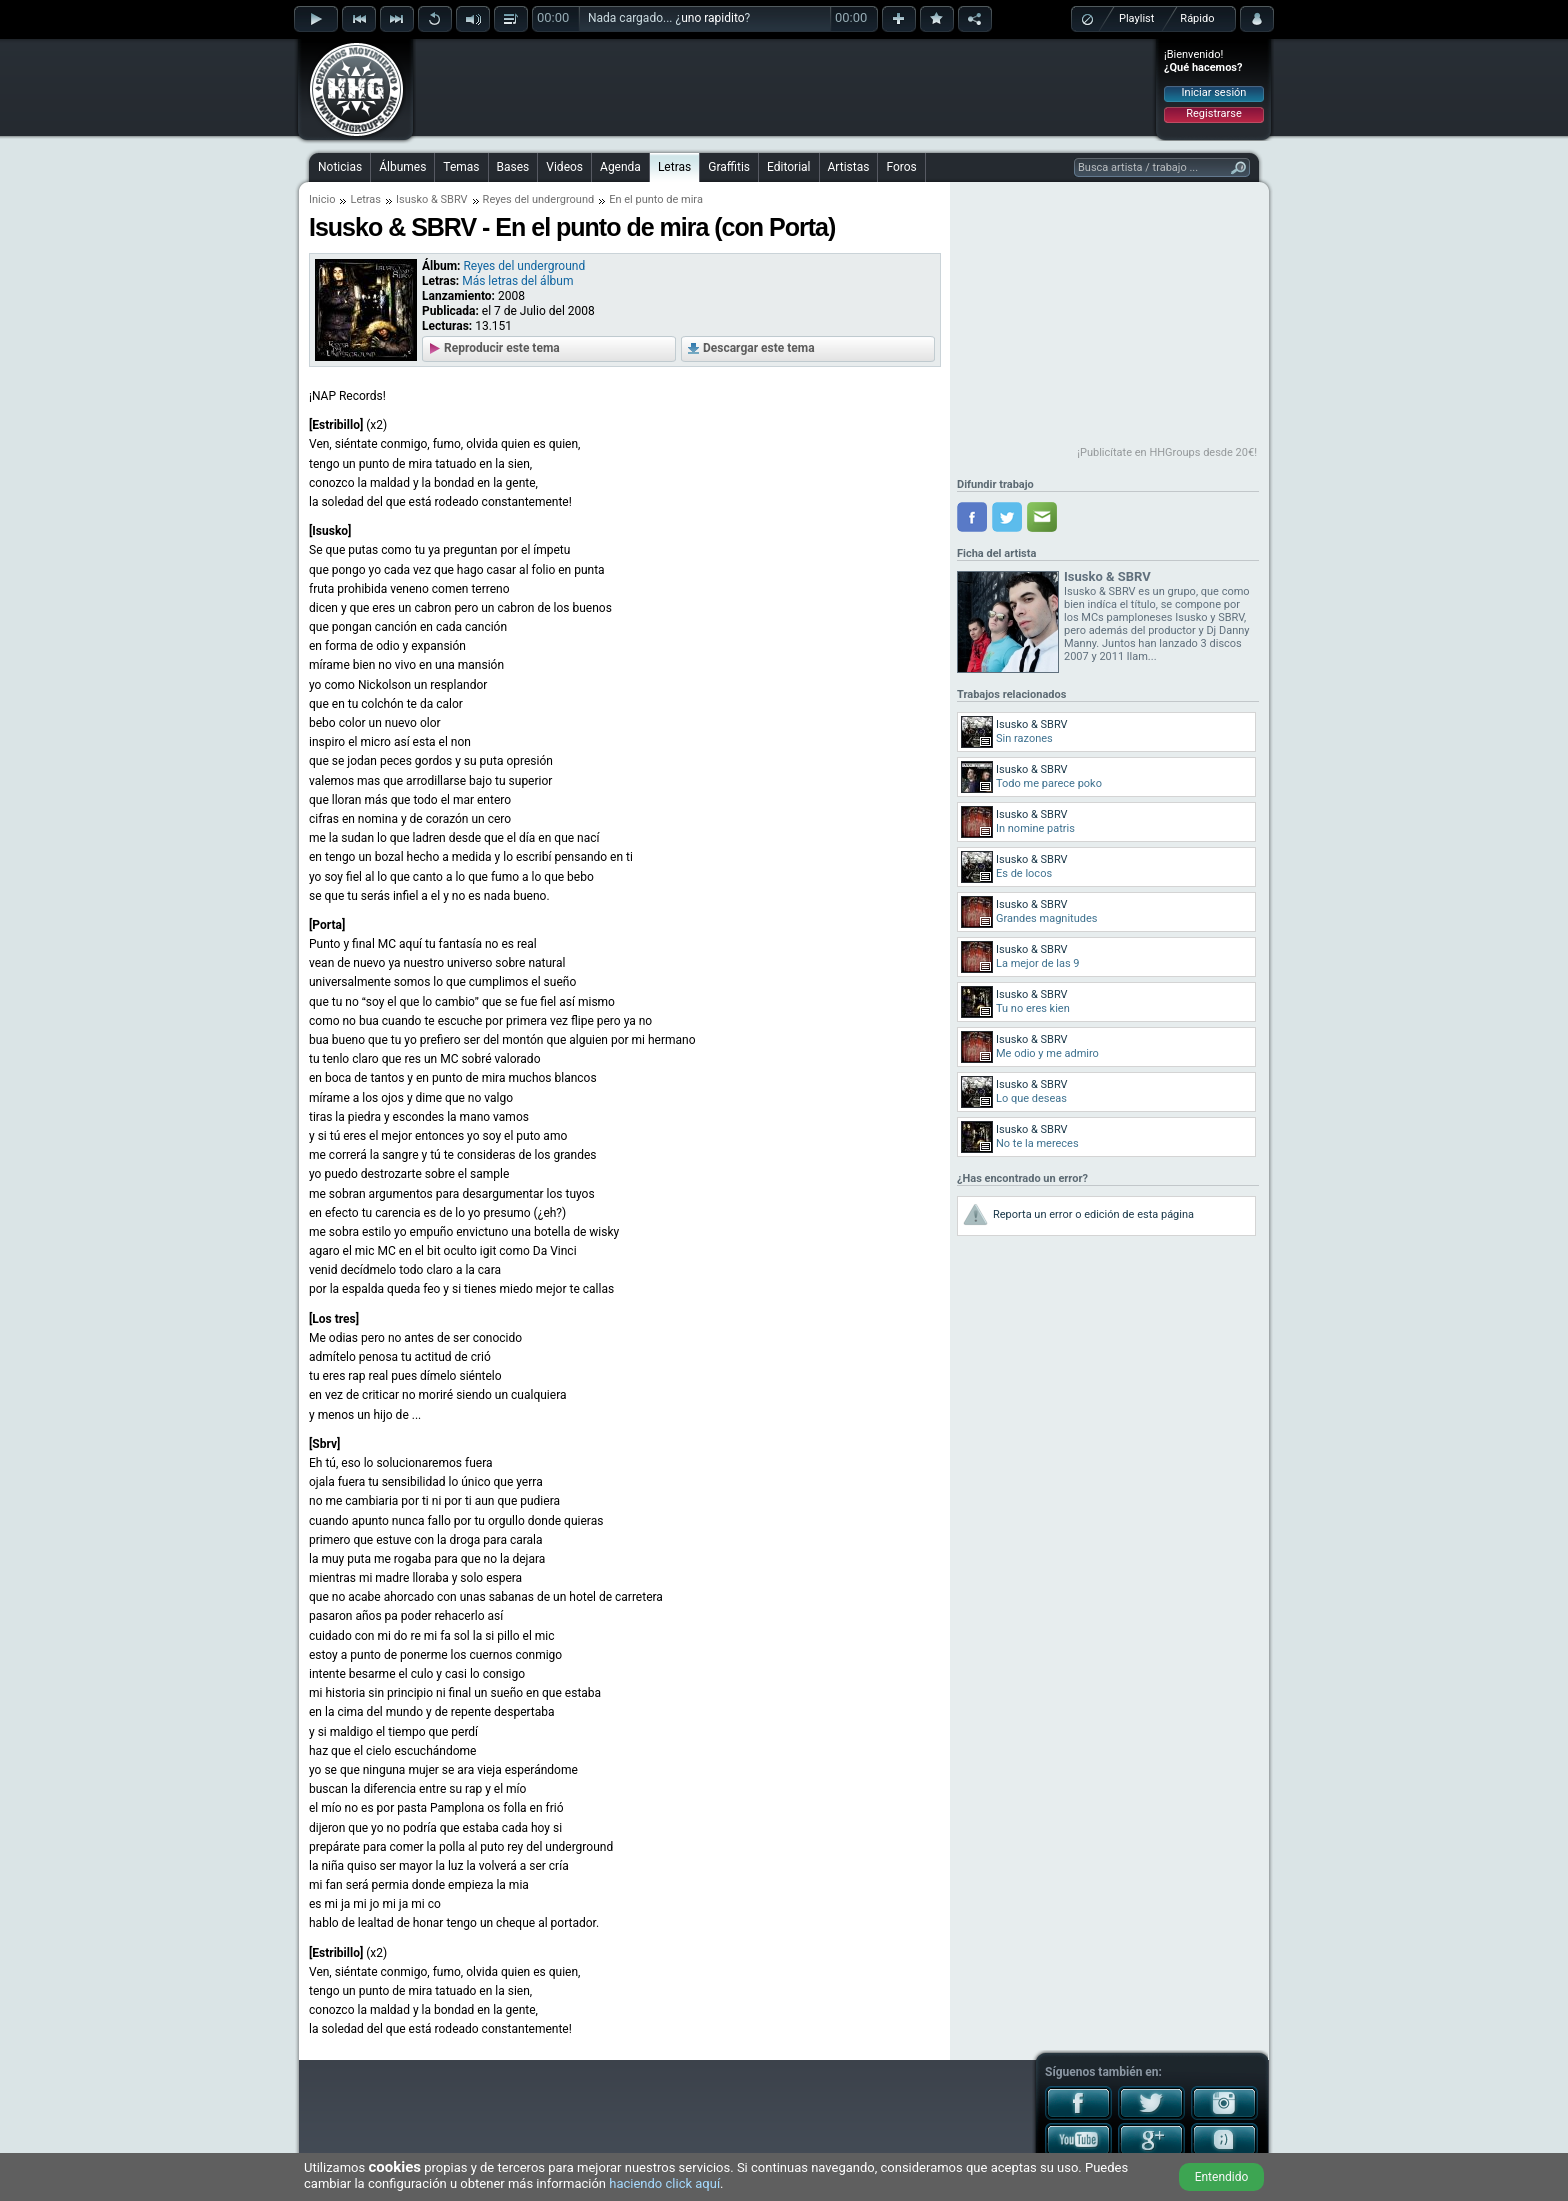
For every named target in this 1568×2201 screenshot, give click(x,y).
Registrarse (1213, 113)
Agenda (620, 167)
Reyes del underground (539, 199)
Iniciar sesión (1214, 92)
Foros (901, 167)
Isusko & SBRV (432, 199)
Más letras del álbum (517, 281)
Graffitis (729, 167)
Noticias (340, 167)
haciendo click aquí (664, 2183)
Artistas (849, 167)
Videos (564, 167)
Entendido (1222, 2177)
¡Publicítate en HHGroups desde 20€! (1167, 452)
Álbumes (402, 167)
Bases (513, 167)
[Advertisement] (785, 87)
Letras (674, 167)
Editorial (788, 167)
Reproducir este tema (502, 348)
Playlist (1136, 18)
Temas (461, 167)
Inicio (322, 199)
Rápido (1197, 18)
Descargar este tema (759, 348)
